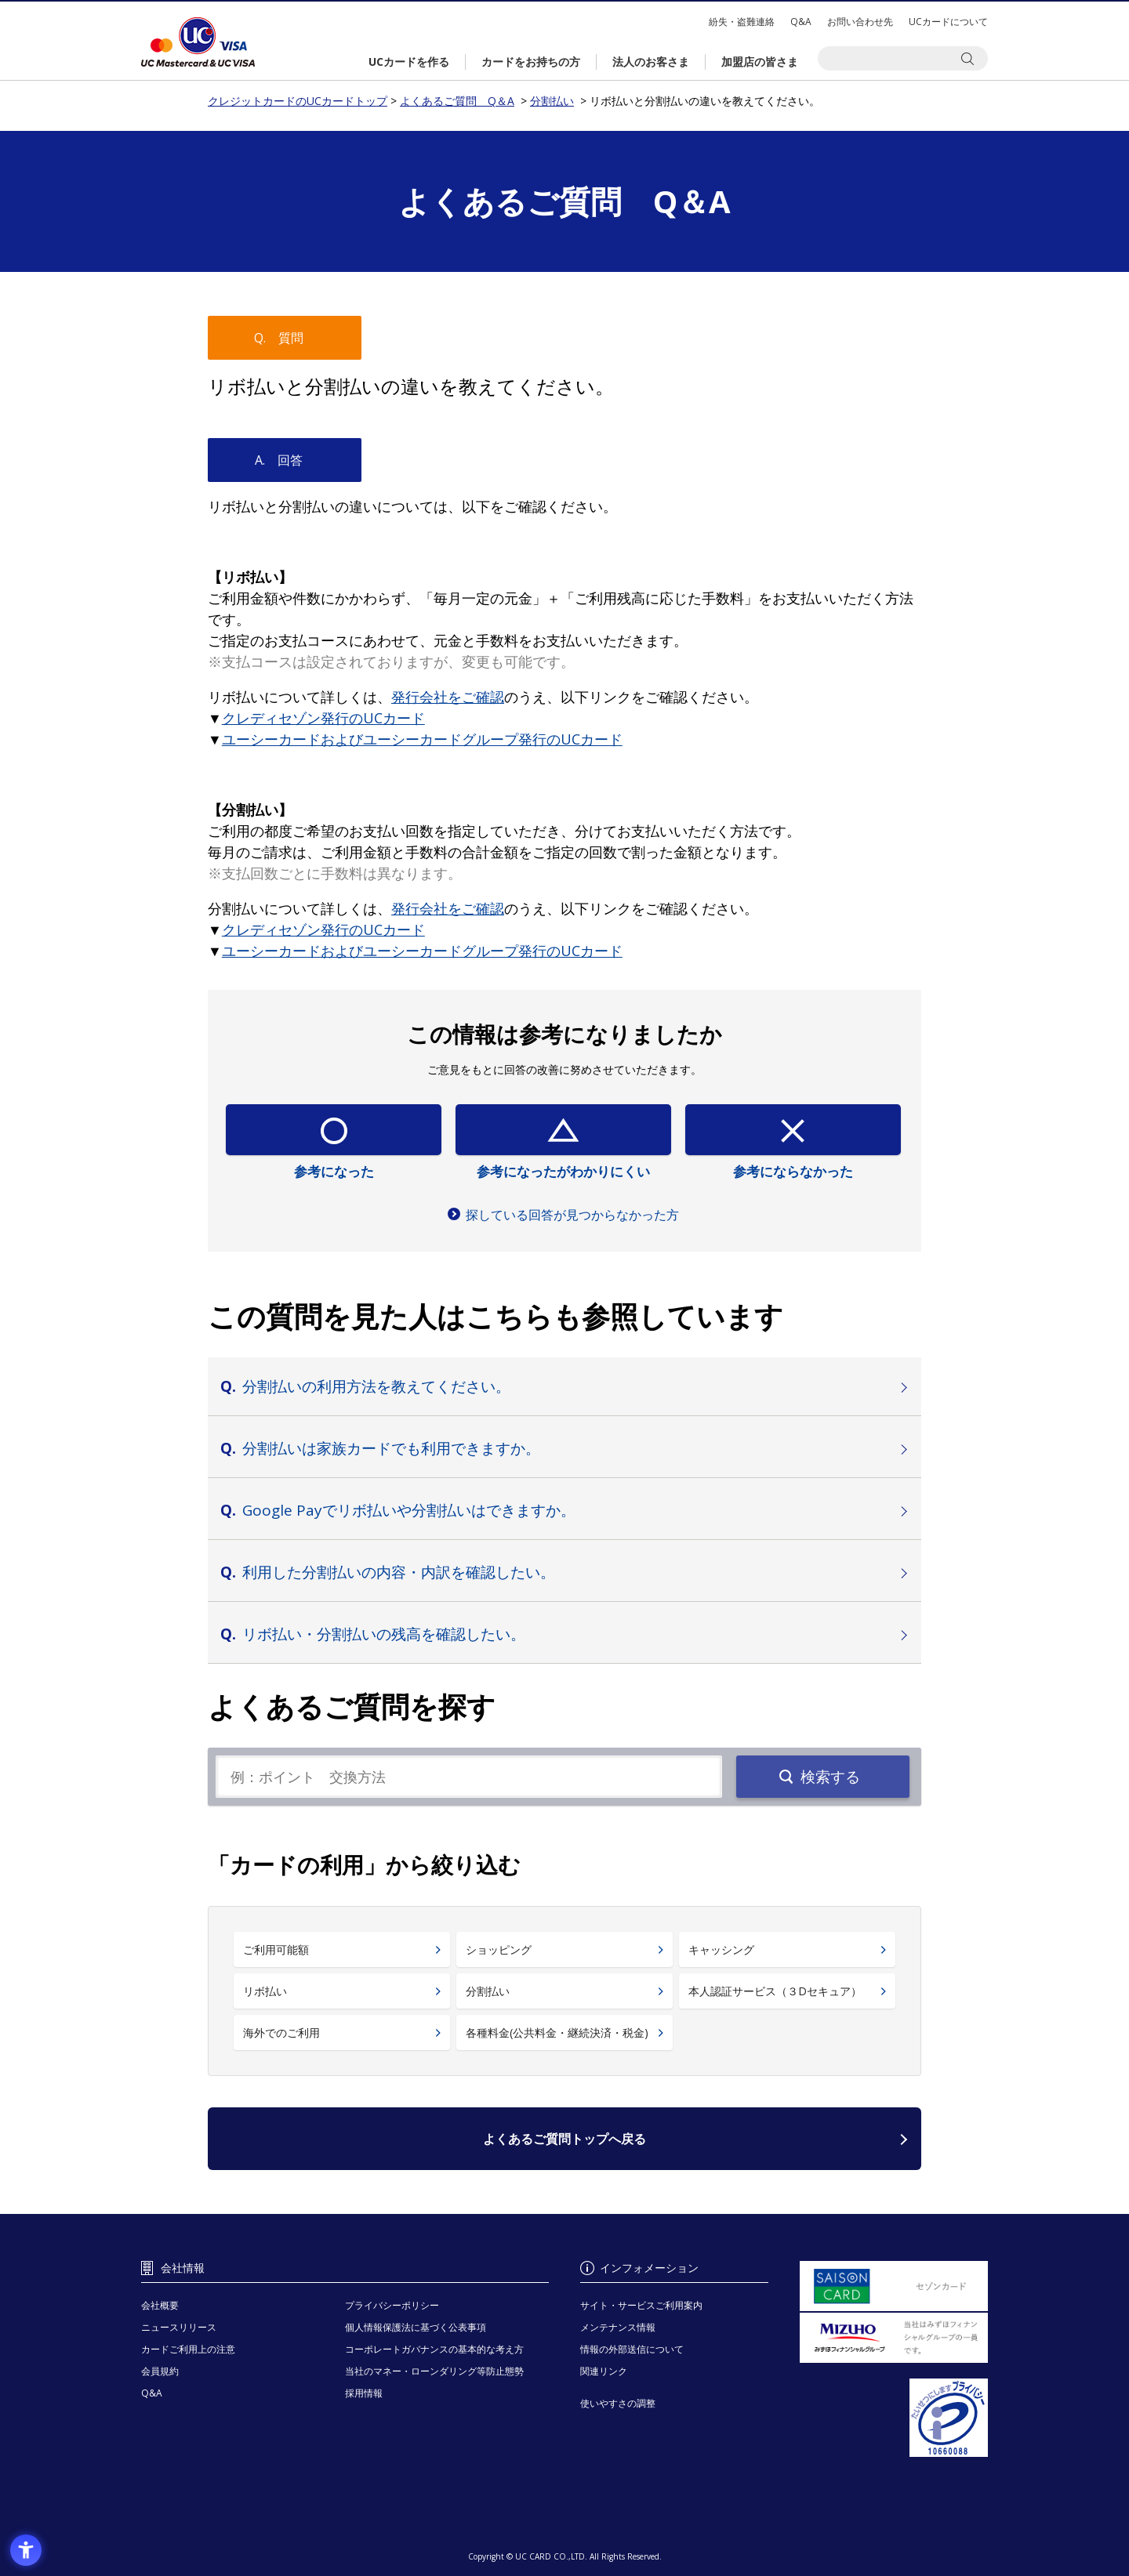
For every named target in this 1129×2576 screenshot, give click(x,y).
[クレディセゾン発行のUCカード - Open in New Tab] (323, 717)
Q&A (800, 21)
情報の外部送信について (632, 2349)
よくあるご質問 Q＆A (457, 100)
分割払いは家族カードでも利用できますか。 (391, 1448)
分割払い (552, 100)
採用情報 (364, 2393)
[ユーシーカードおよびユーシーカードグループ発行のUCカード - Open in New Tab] (422, 739)
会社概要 (160, 2305)
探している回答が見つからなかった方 (572, 1214)
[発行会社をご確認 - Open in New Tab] (447, 696)
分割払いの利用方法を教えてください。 (376, 1386)
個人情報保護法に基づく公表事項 (415, 2327)
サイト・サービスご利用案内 (641, 2305)
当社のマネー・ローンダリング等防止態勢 (434, 2371)
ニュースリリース (178, 2327)
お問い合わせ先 (860, 21)
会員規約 (160, 2371)
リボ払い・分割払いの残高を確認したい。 (383, 1634)
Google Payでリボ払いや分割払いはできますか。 (408, 1510)
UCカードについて (948, 21)
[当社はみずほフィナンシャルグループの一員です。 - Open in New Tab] (894, 2338)
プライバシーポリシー (392, 2305)
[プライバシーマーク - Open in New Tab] (894, 2418)
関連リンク (603, 2371)
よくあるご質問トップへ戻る (564, 2138)
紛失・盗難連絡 (742, 21)
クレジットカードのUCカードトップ (198, 42)
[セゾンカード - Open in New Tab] (894, 2286)
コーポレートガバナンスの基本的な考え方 (434, 2349)
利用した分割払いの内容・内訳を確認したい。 (398, 1572)
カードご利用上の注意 (188, 2349)
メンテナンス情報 (617, 2327)
